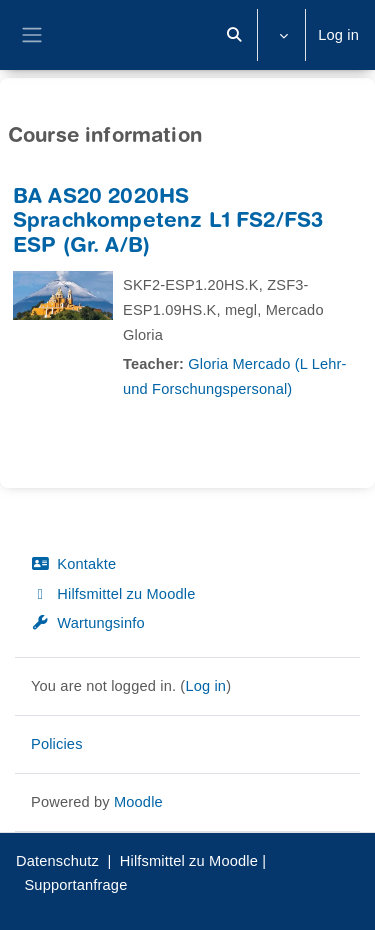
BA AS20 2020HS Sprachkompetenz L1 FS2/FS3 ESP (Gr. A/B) (168, 223)
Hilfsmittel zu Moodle (113, 594)
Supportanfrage (75, 885)
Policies (57, 744)
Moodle (138, 802)
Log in (338, 35)
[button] (235, 35)
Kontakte (73, 564)
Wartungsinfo (88, 623)
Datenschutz (57, 861)
